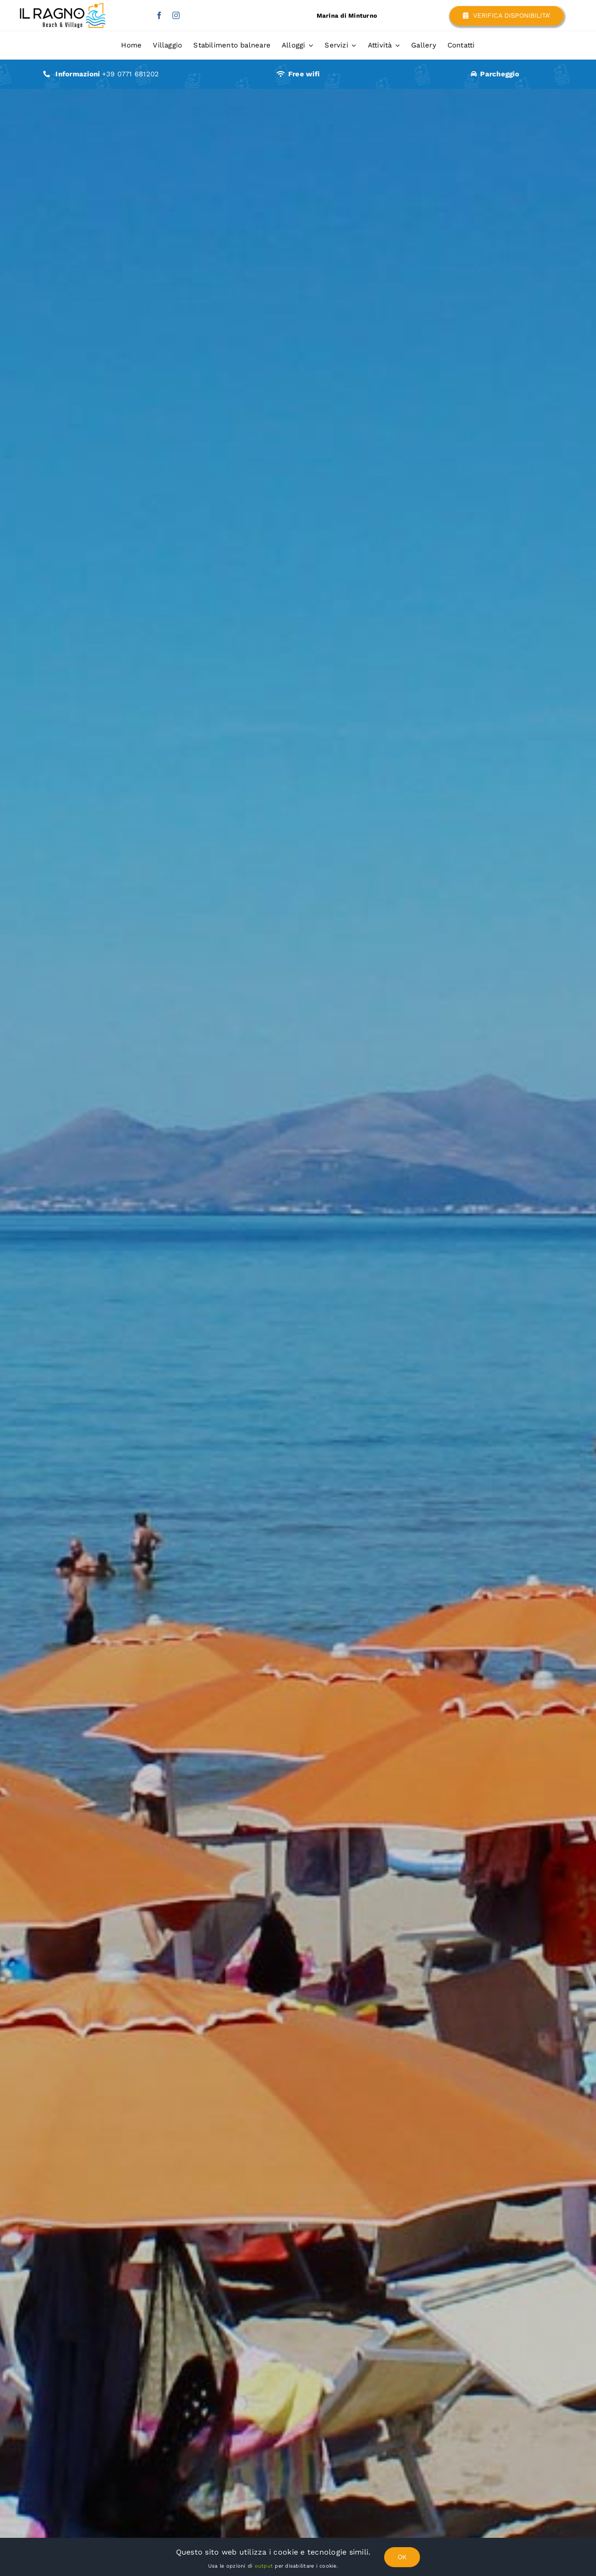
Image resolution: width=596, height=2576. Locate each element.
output (262, 2566)
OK (402, 2557)
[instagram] (176, 15)
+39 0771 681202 (130, 74)
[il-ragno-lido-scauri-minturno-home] (61, 6)
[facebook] (159, 15)
